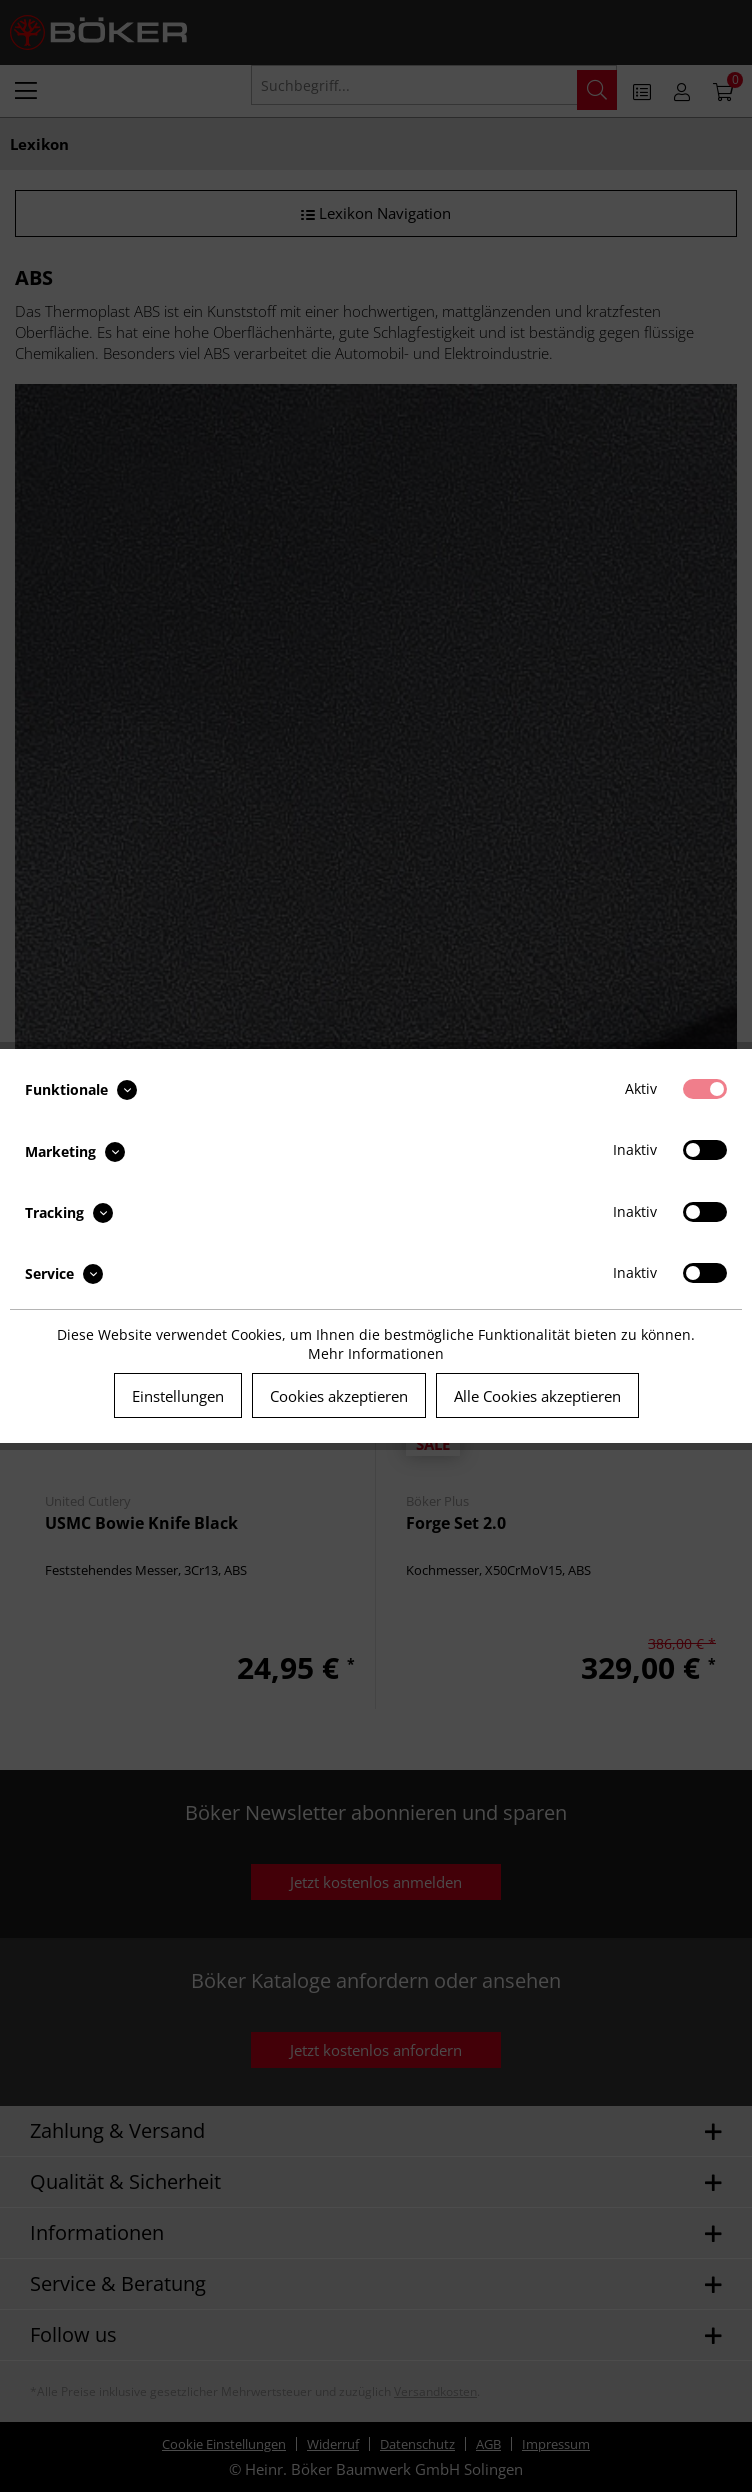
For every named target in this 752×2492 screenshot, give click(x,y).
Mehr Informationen (376, 1353)
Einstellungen (178, 1396)
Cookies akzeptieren (339, 1396)
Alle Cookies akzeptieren (537, 1396)
